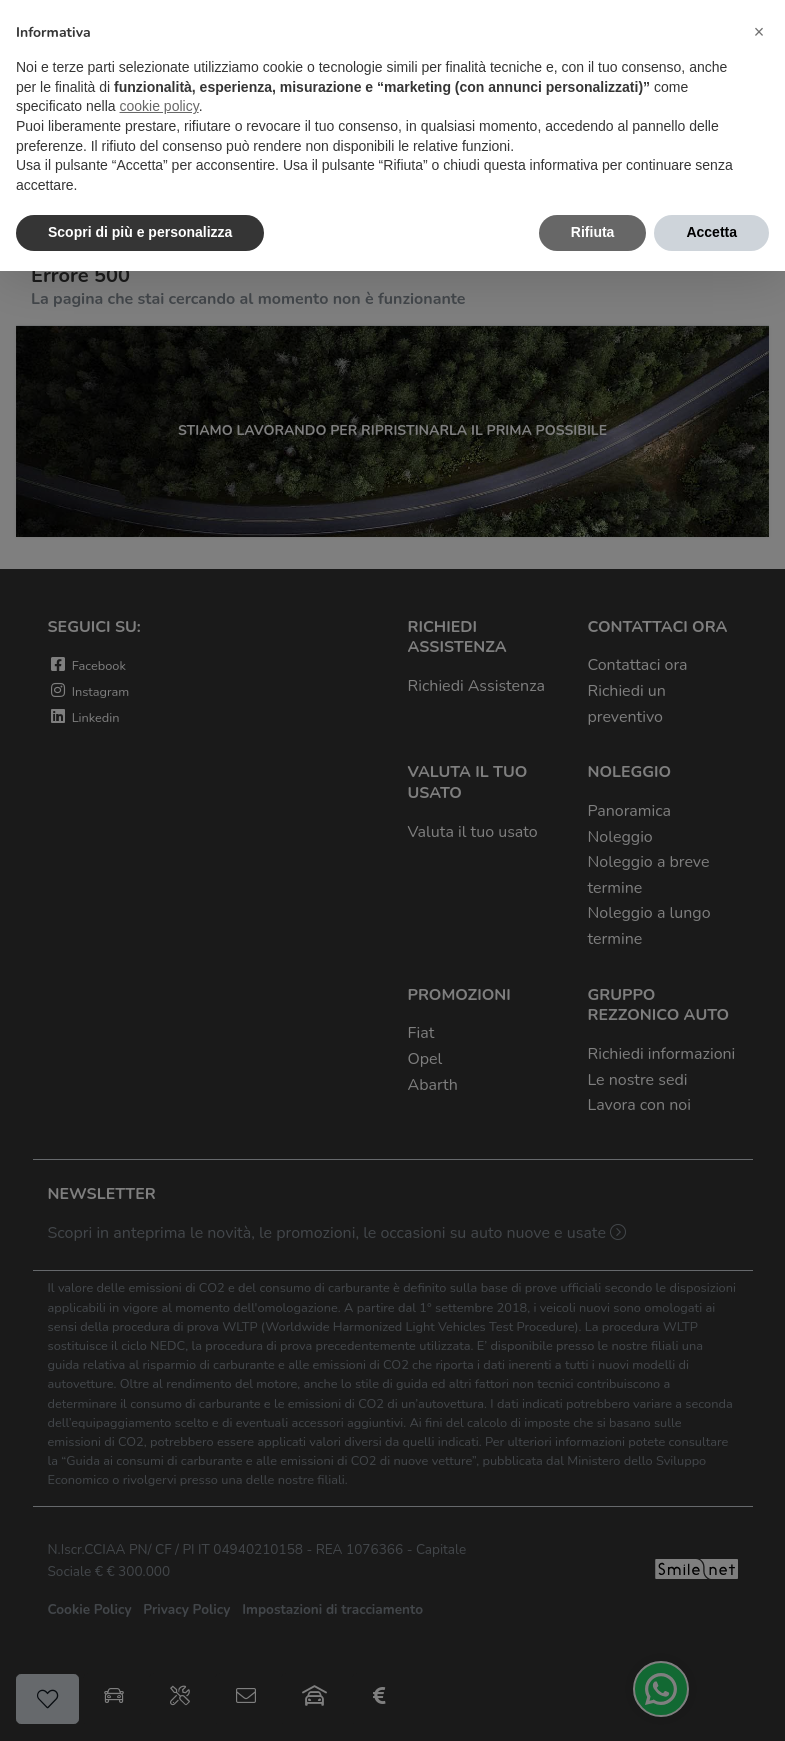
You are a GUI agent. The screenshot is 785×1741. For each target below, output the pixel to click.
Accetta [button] (711, 232)
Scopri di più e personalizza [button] (140, 232)
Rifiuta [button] (593, 232)
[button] (759, 32)
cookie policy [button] (159, 106)
